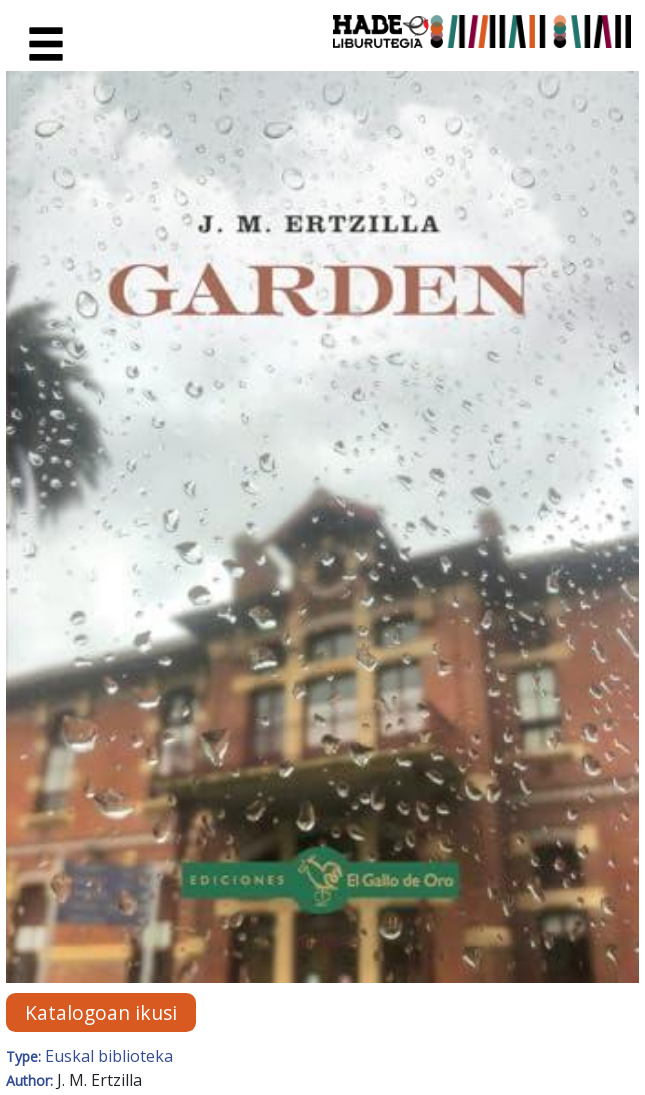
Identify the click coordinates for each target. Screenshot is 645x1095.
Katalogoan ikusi (101, 1012)
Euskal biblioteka (109, 1056)
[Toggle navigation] (46, 45)
